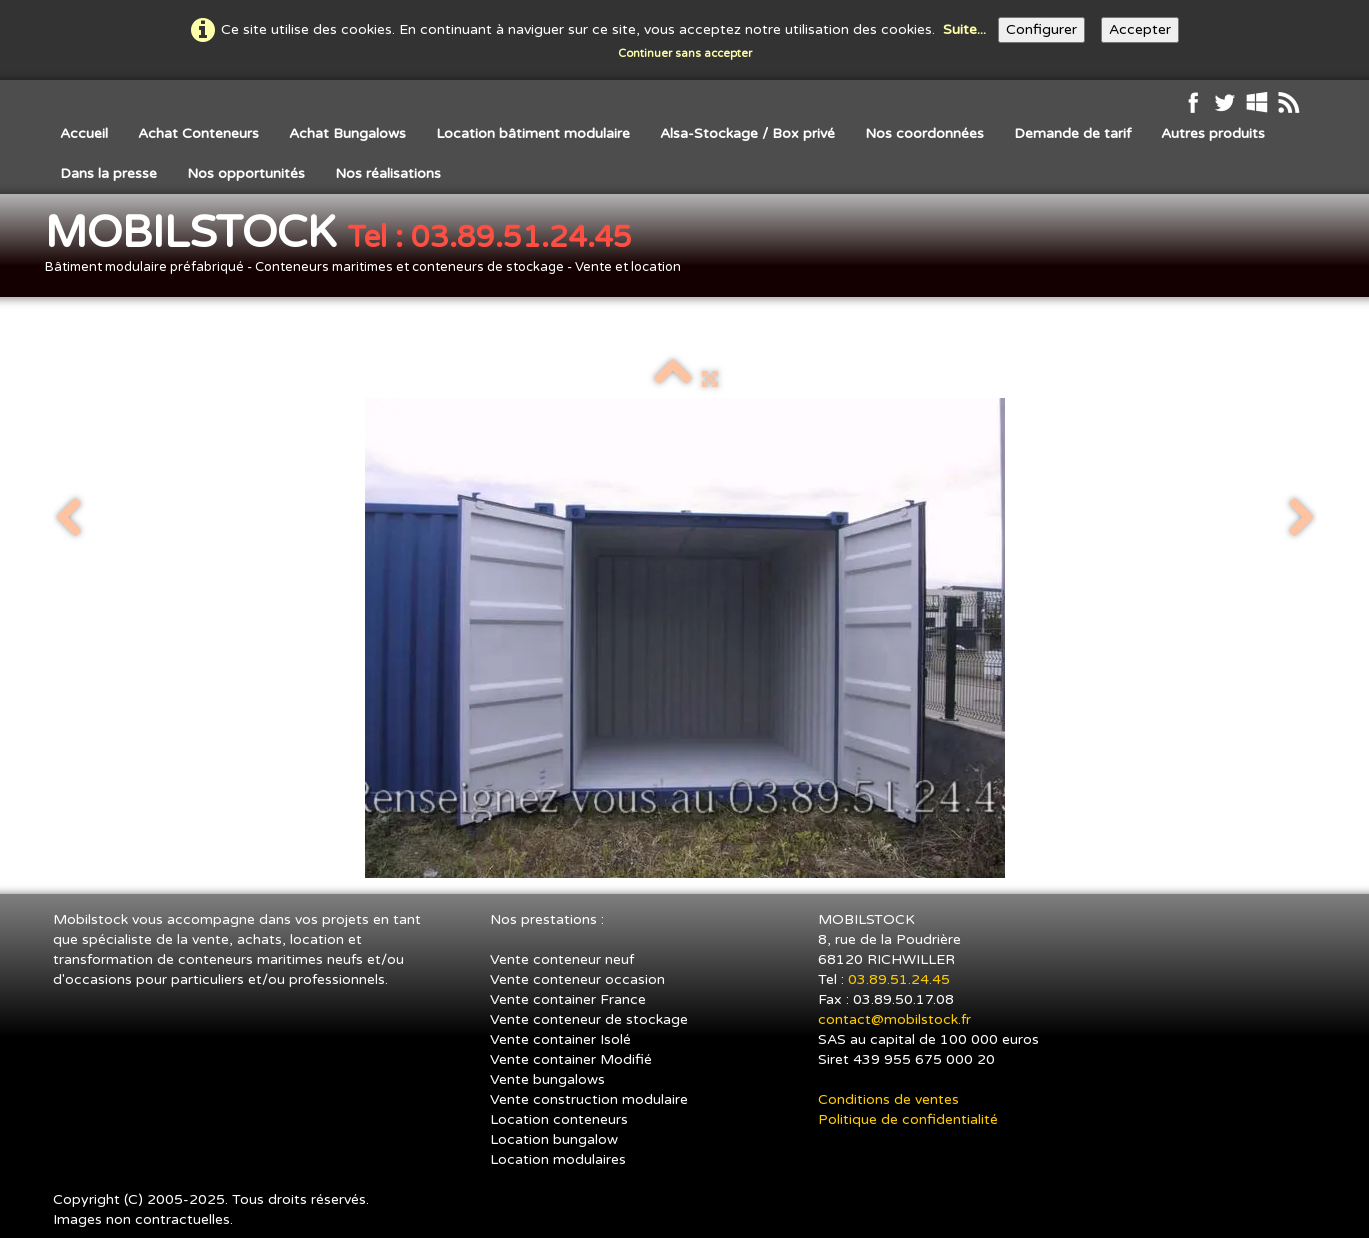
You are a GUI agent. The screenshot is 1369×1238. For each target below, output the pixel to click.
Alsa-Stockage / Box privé (747, 133)
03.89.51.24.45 (901, 979)
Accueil (84, 133)
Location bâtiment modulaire (533, 133)
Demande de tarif (1072, 133)
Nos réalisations (388, 173)
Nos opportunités (246, 173)
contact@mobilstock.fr (894, 1019)
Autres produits (1213, 133)
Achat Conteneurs (198, 133)
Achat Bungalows (347, 133)
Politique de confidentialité (908, 1119)
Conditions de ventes (888, 1099)
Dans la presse (108, 173)
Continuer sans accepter (685, 53)
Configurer (1041, 29)
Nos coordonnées (924, 133)
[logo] (370, 247)
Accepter (1140, 29)
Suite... (964, 29)
